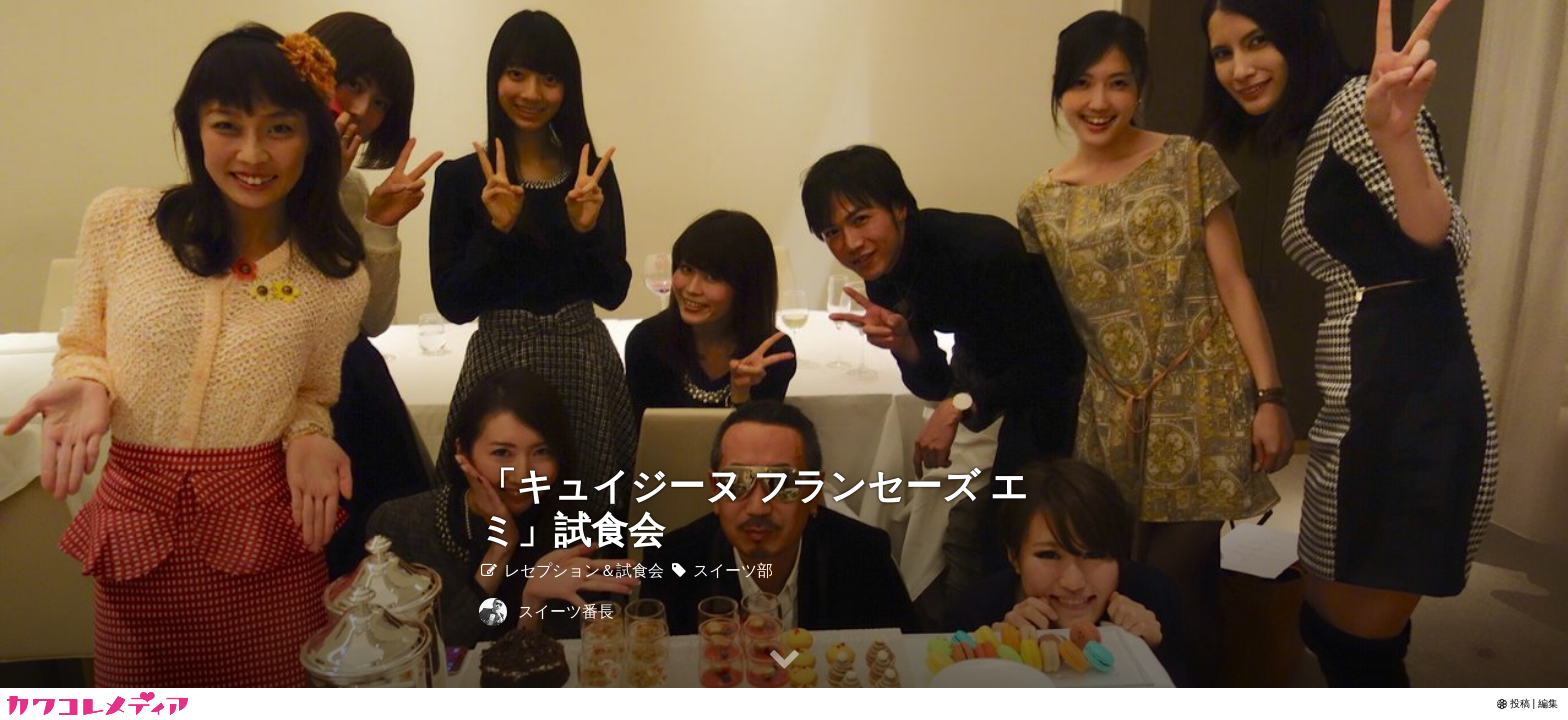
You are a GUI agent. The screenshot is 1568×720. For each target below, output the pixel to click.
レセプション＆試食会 (571, 570)
